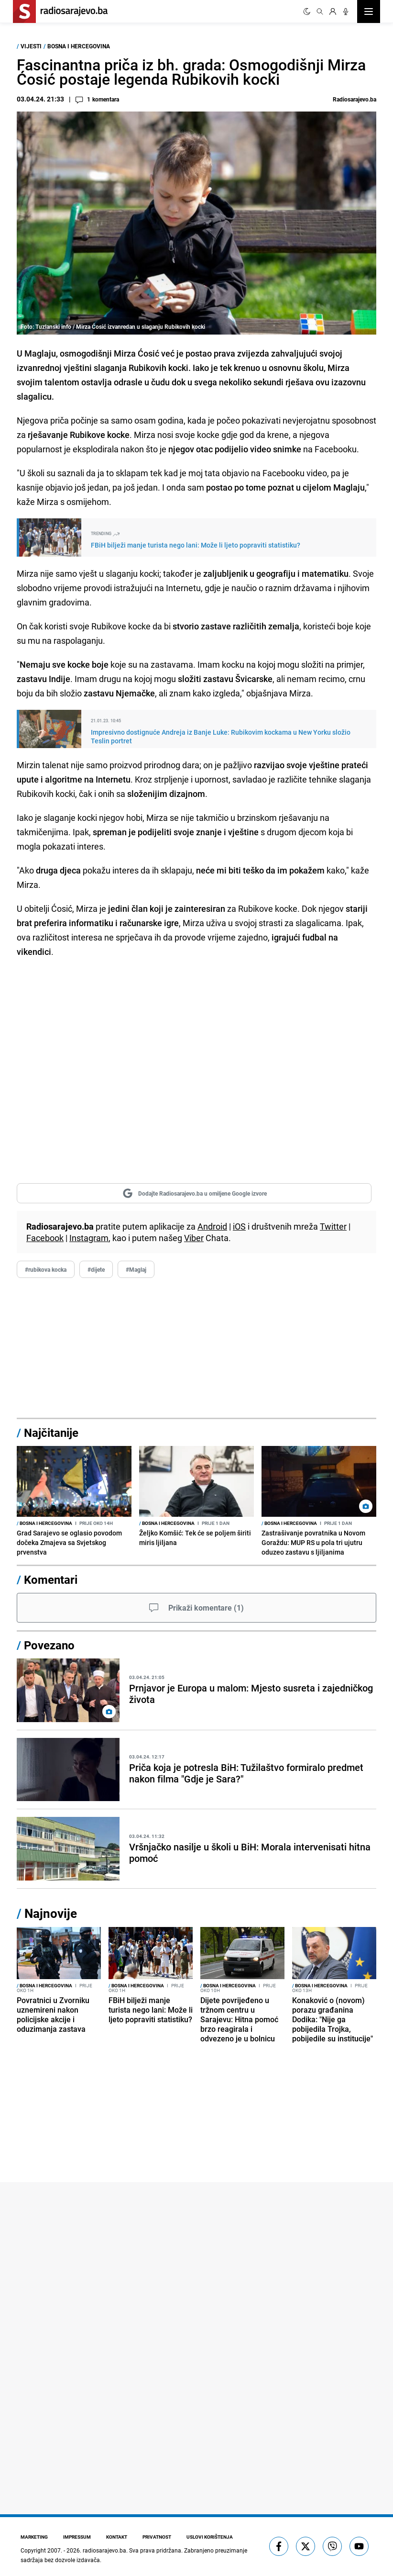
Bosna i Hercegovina (78, 46)
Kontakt (116, 2536)
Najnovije (50, 1913)
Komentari (50, 1579)
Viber (194, 1237)
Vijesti (31, 46)
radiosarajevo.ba (104, 2550)
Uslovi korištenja (209, 2536)
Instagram (89, 1237)
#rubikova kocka (45, 1269)
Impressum (77, 2536)
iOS (239, 1226)
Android (212, 1226)
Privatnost (156, 2536)
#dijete (96, 1269)
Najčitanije (51, 1432)
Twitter (333, 1226)
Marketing (34, 2536)
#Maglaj (136, 1269)
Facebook (45, 1237)
